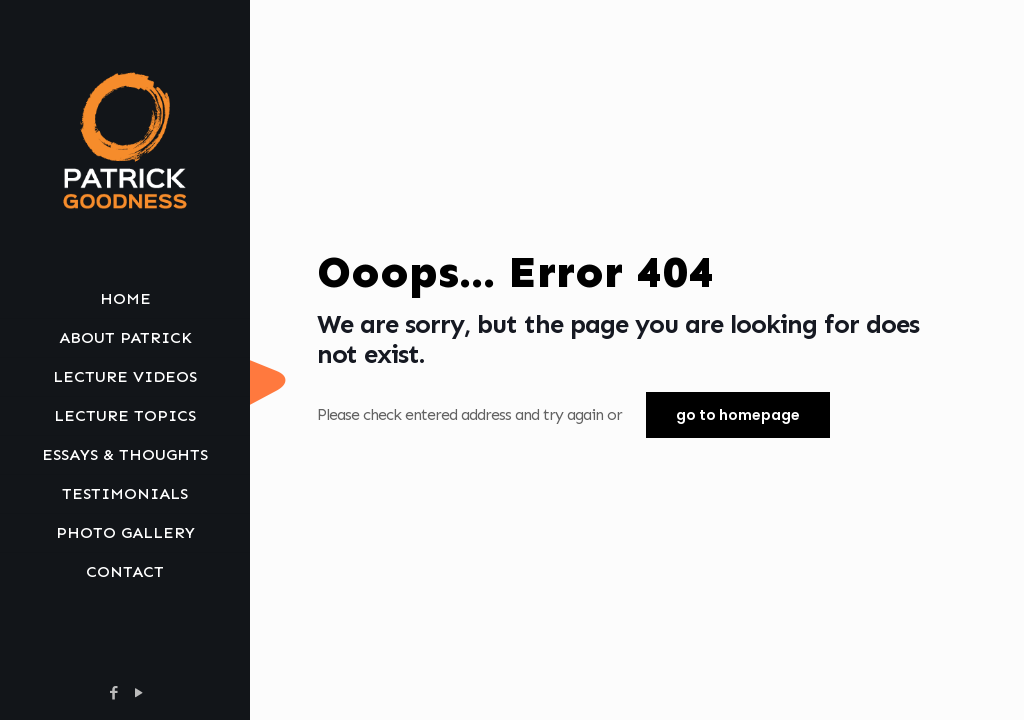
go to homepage (738, 415)
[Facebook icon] (113, 693)
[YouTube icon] (138, 693)
